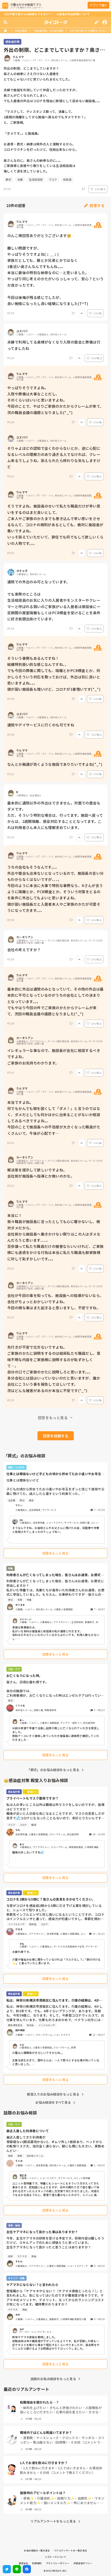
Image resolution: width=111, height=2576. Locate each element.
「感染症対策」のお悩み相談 (48, 30)
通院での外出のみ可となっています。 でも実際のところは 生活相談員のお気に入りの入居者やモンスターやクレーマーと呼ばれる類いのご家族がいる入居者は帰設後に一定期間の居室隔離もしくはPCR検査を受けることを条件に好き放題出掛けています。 (53, 600)
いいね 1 (94, 476)
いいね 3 (97, 189)
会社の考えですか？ (24, 949)
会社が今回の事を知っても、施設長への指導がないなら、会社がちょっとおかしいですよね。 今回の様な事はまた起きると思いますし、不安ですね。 (55, 1301)
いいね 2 (94, 358)
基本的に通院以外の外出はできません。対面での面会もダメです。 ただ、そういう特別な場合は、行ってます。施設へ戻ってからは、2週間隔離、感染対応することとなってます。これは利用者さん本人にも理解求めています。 (55, 815)
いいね (95, 313)
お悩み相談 (21, 30)
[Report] (83, 189)
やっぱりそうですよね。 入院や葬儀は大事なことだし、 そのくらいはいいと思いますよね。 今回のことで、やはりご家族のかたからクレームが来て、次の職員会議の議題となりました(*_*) (55, 400)
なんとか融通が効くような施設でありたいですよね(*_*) (54, 764)
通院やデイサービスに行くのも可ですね (40, 725)
